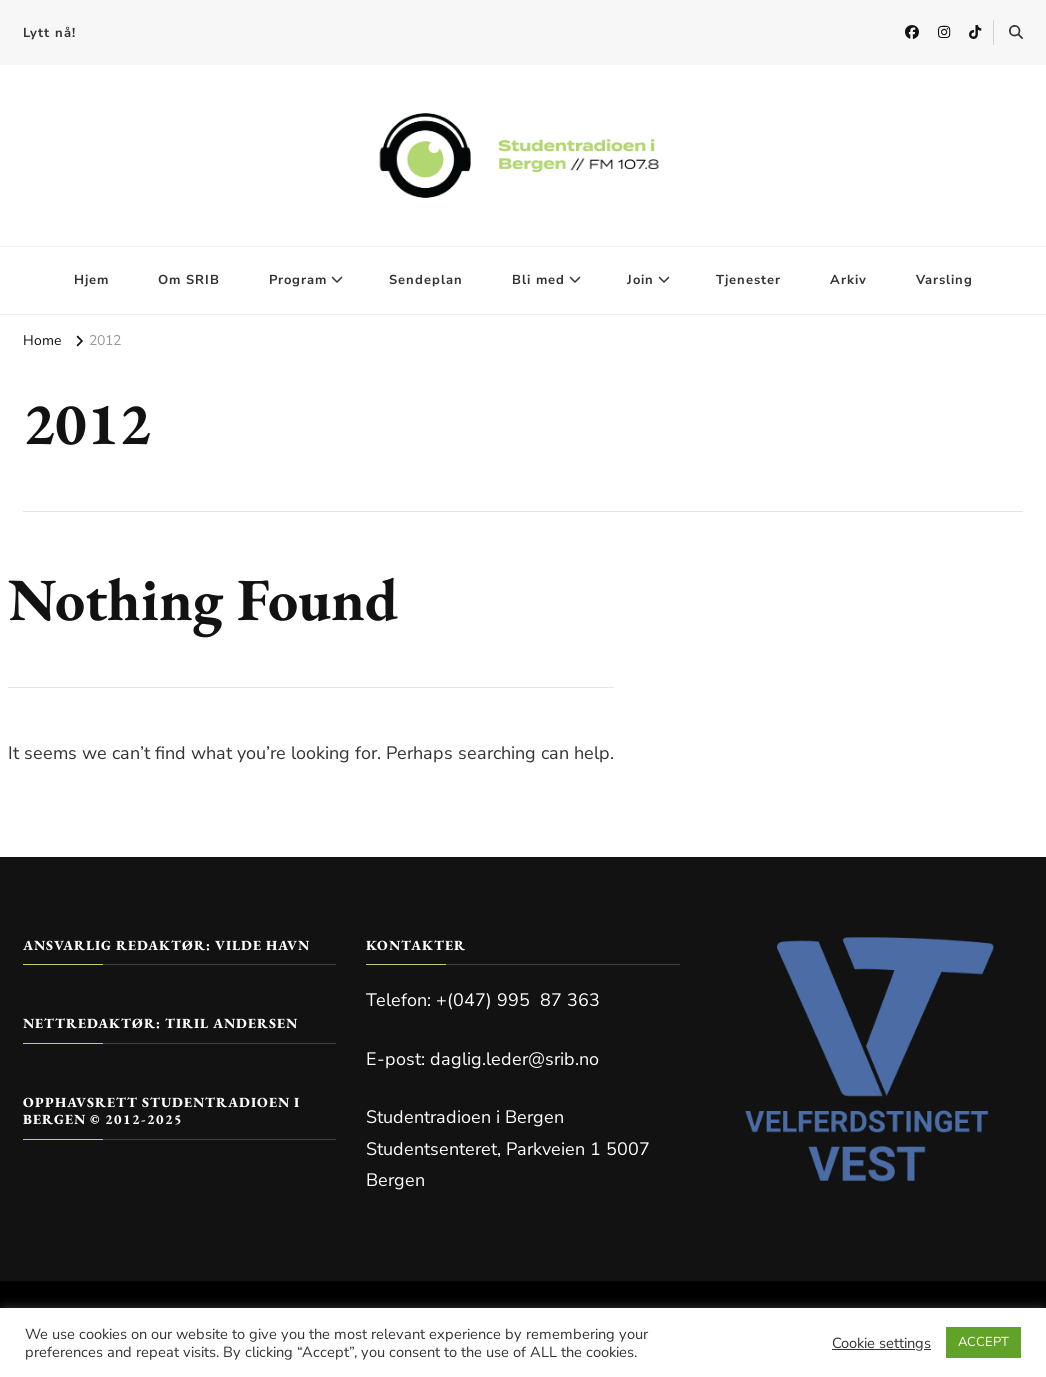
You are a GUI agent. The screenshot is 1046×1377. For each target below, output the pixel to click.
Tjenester (748, 280)
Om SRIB (189, 280)
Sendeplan (426, 280)
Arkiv (848, 280)
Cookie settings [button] (881, 1343)
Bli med (538, 280)
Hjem (91, 280)
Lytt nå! (49, 33)
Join (640, 280)
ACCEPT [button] (983, 1342)
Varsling (944, 280)
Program (298, 280)
